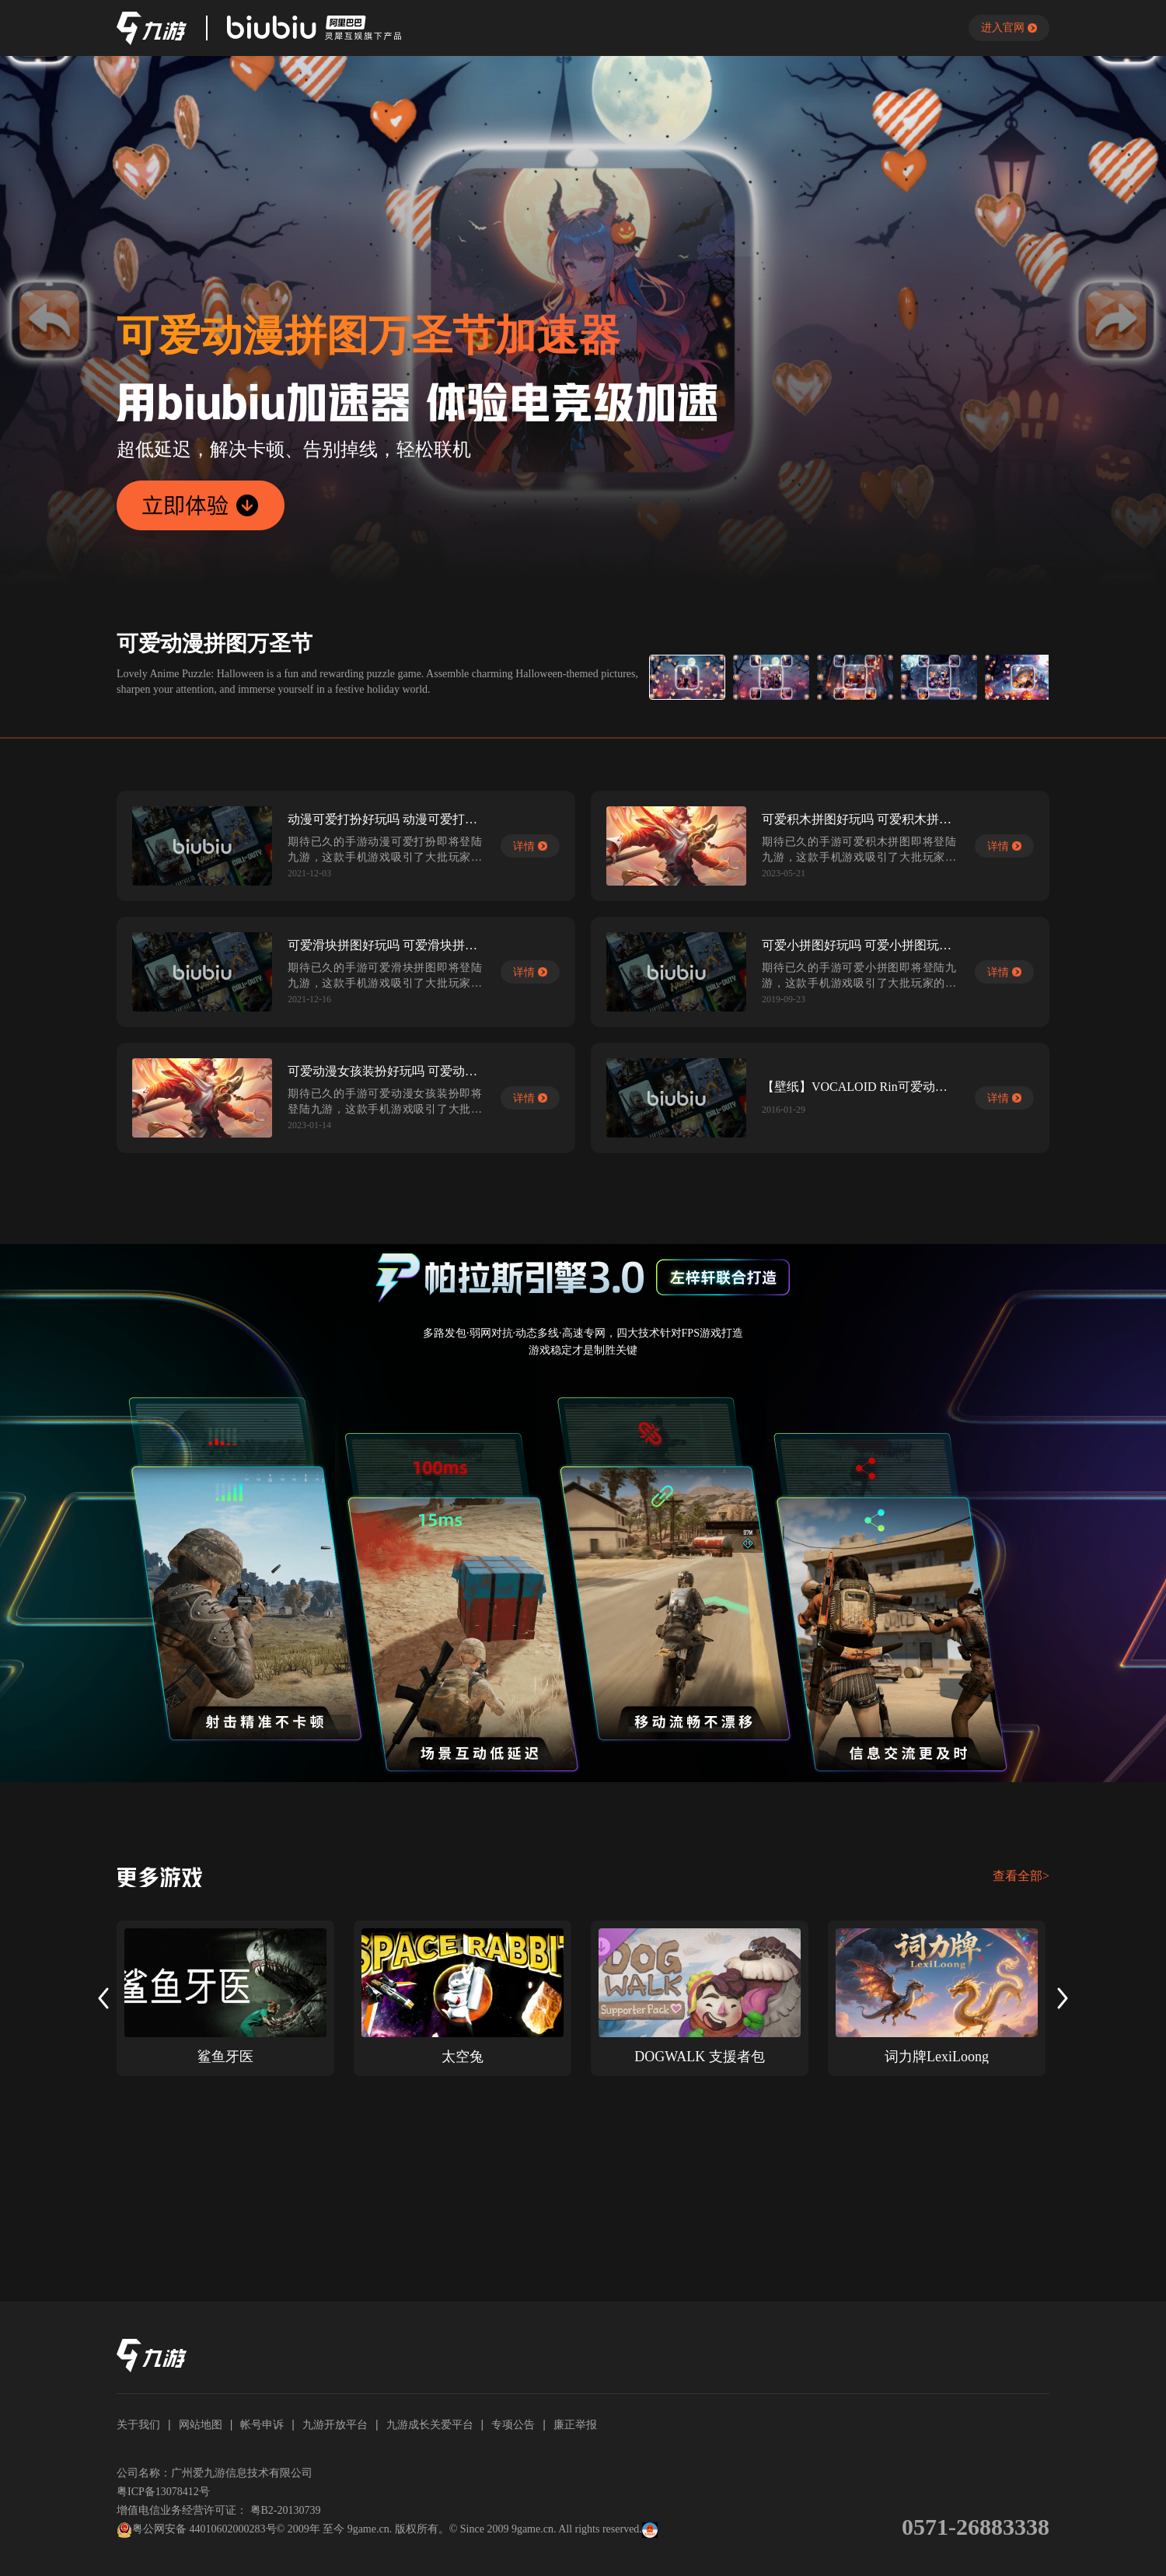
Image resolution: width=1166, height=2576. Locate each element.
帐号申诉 (262, 2424)
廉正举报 (575, 2424)
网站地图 (200, 2424)
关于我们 (138, 2424)
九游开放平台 (335, 2424)
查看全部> (1021, 1875)
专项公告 (513, 2424)
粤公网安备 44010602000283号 (197, 2530)
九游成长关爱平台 (429, 2424)
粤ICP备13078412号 (163, 2491)
